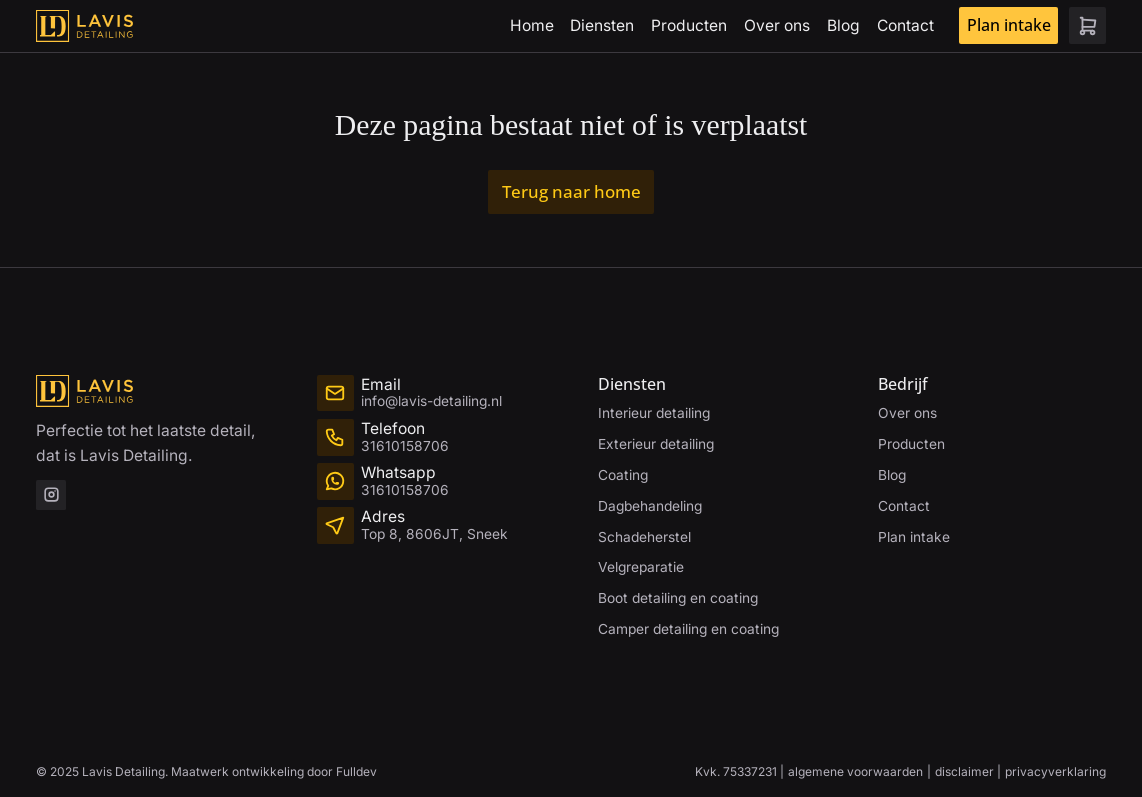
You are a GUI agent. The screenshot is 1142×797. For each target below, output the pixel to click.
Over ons (777, 25)
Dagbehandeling (650, 506)
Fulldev (356, 771)
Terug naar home (571, 191)
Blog (843, 25)
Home (532, 25)
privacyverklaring (1055, 772)
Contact (905, 25)
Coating (623, 475)
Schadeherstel (644, 537)
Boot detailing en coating (678, 598)
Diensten (602, 25)
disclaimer (964, 772)
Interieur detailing (654, 413)
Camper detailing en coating (688, 629)
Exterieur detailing (656, 444)
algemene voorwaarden (855, 772)
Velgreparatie (641, 567)
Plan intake (1009, 25)
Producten (689, 25)
